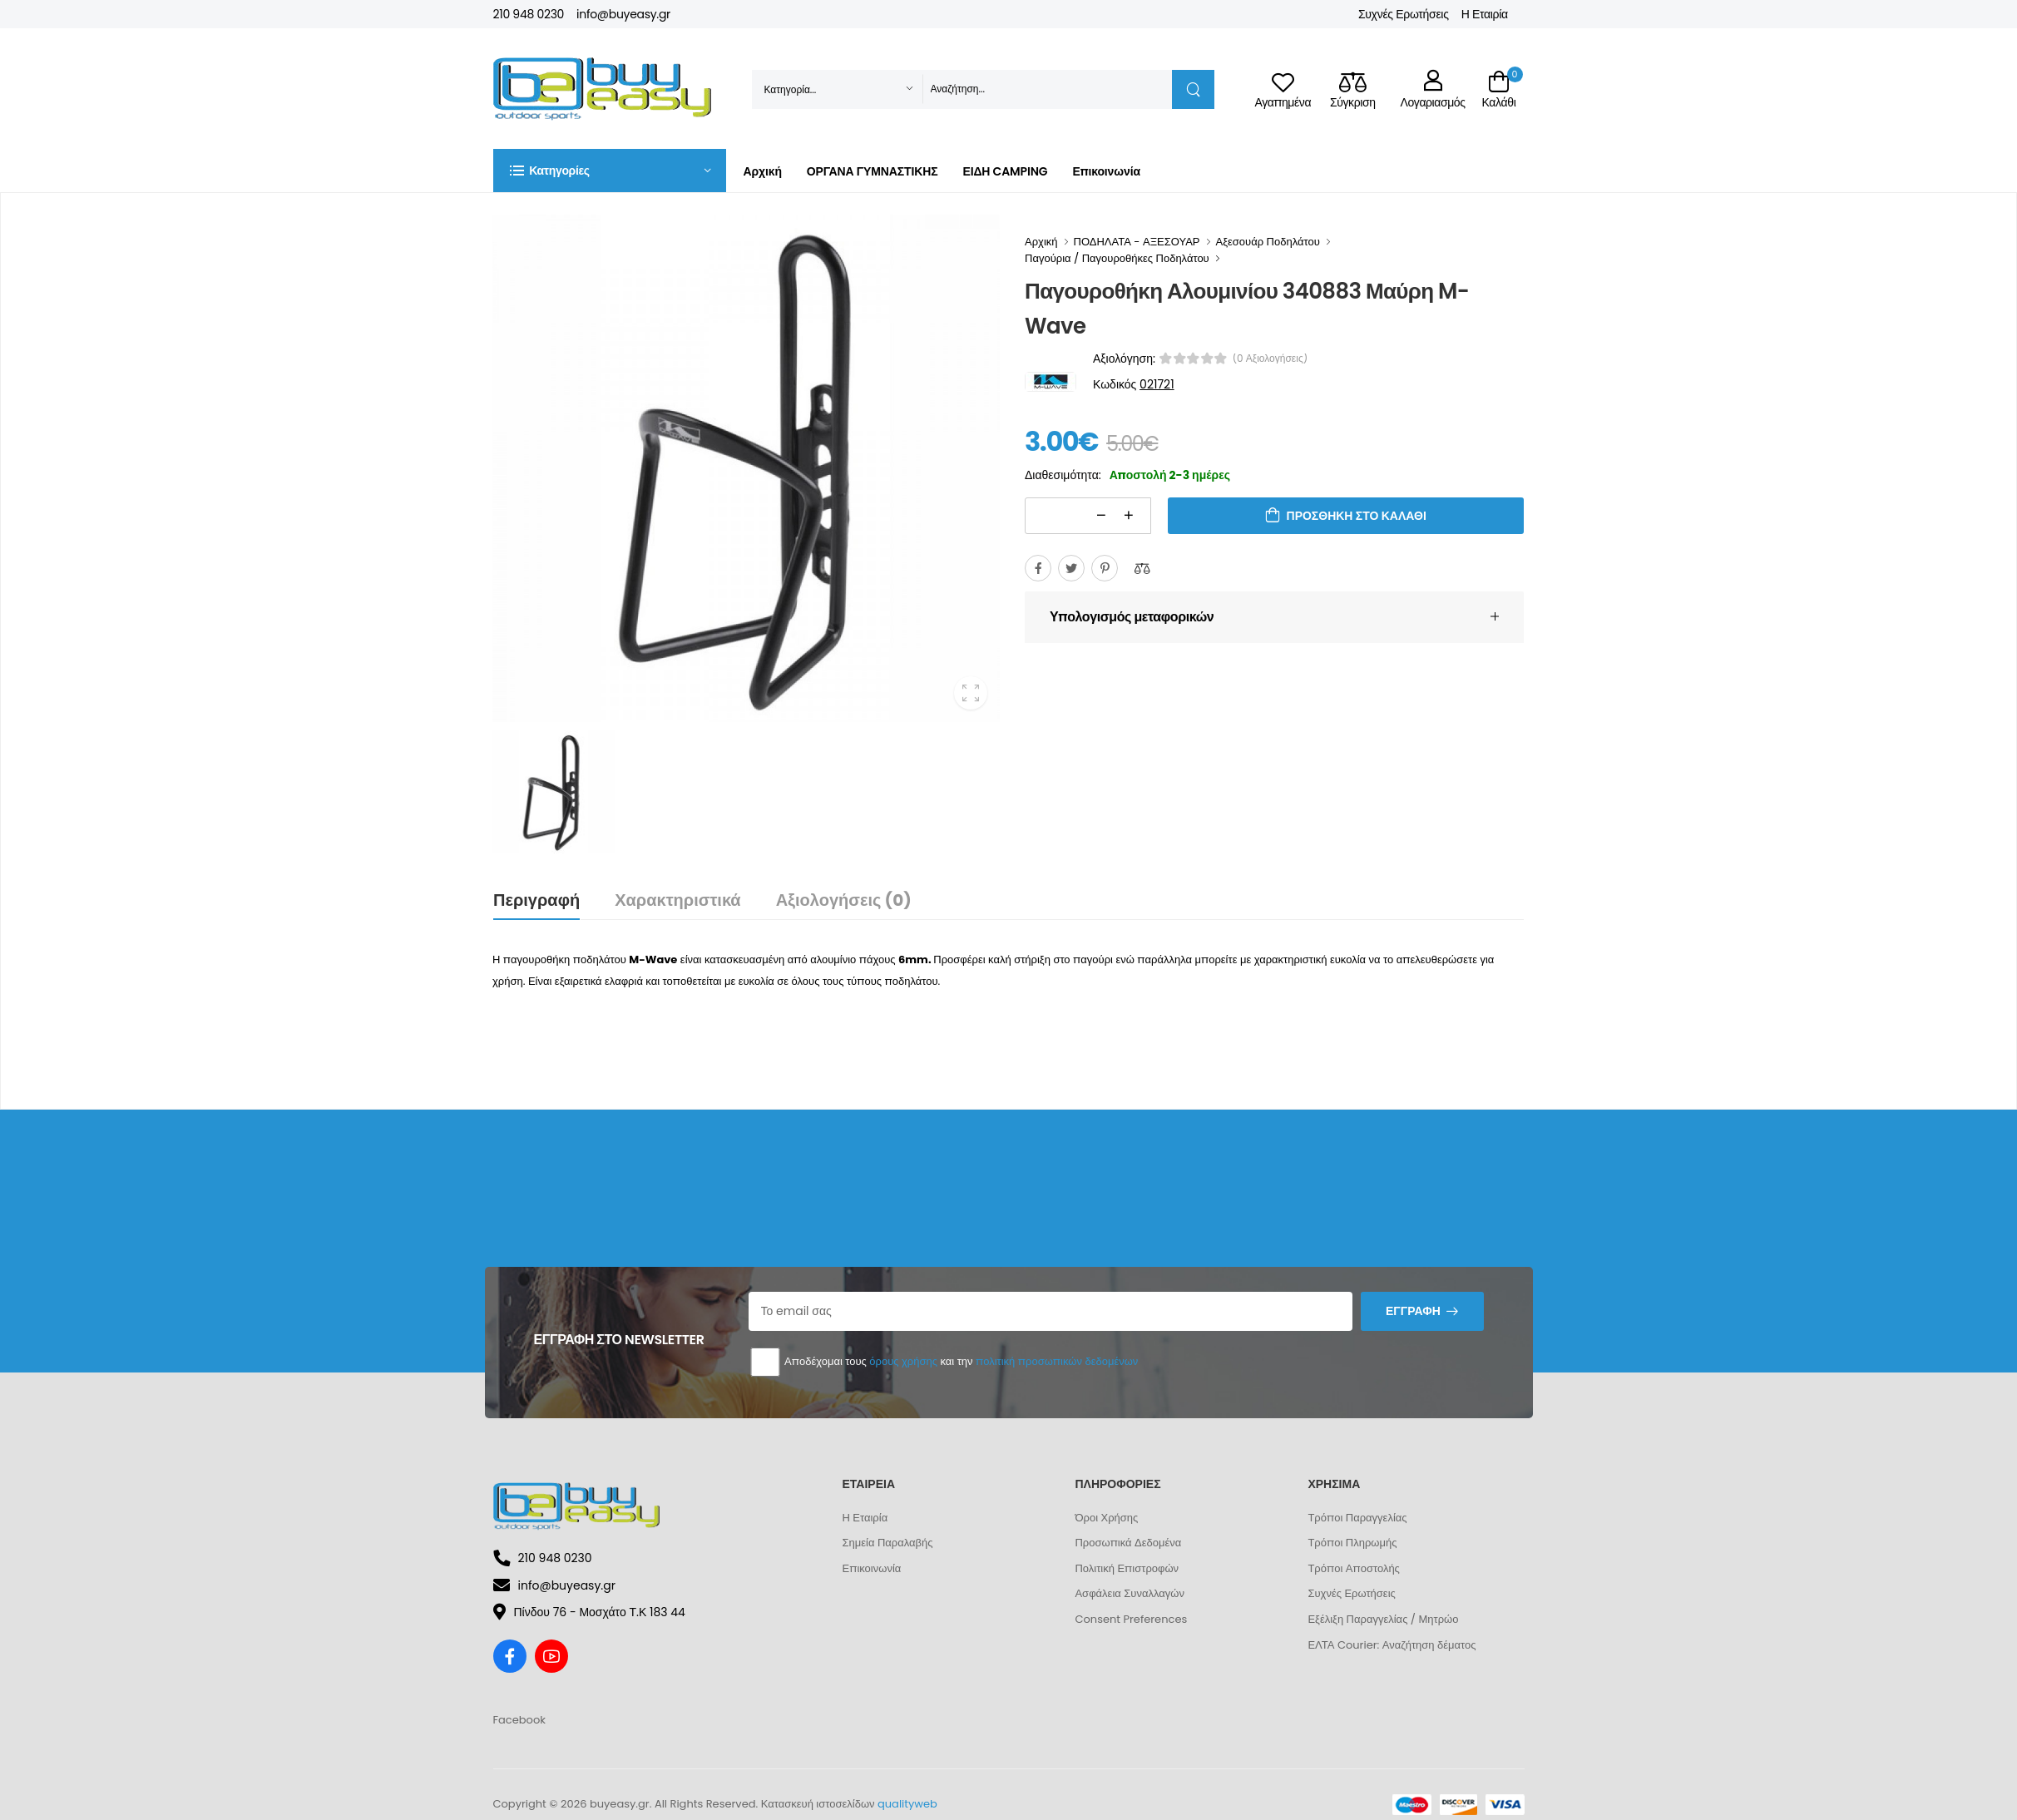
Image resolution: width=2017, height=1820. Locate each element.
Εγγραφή (1413, 1311)
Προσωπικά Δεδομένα (1128, 1542)
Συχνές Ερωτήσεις (1403, 14)
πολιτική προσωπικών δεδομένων (1057, 1361)
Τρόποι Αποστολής (1353, 1568)
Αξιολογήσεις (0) (844, 900)
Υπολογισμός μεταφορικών (1132, 616)
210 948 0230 (529, 14)
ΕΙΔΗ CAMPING (1004, 171)
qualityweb (907, 1804)
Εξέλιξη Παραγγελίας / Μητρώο (1383, 1619)
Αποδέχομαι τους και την (944, 1362)
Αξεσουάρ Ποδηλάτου (1268, 242)
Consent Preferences (1131, 1619)
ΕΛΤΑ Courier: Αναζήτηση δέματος (1392, 1645)
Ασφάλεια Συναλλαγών (1129, 1593)
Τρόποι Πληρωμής (1352, 1542)
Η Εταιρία (1484, 14)
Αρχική (763, 171)
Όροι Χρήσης (1106, 1518)
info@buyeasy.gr (623, 14)
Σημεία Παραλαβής (887, 1542)
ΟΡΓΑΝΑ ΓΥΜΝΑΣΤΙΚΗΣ (872, 171)
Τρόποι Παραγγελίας (1357, 1518)
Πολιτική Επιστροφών (1127, 1568)
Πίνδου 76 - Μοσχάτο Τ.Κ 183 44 (589, 1612)
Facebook (519, 1720)
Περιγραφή (536, 900)
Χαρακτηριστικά (677, 900)
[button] (609, 170)
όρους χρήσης (903, 1361)
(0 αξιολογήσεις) (1270, 359)
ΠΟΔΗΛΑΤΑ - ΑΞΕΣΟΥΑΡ (1137, 242)
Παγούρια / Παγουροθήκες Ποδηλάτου (1117, 258)
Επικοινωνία (1106, 171)
